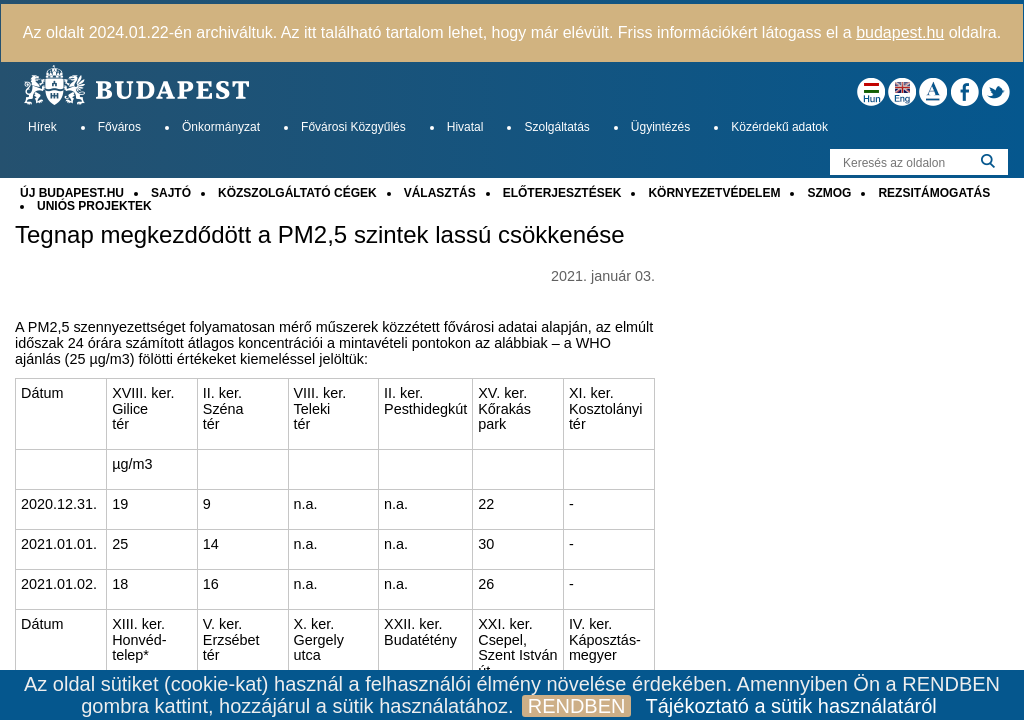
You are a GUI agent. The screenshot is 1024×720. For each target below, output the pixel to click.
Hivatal (465, 127)
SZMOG (829, 193)
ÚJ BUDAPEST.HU (72, 193)
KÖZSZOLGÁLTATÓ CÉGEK (297, 193)
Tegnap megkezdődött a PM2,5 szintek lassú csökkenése (320, 235)
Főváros (119, 127)
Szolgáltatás (556, 127)
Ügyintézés (660, 127)
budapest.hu (900, 32)
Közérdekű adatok (779, 127)
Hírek (42, 127)
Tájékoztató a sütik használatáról (790, 706)
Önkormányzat (221, 127)
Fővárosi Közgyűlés (353, 127)
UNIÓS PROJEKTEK (94, 206)
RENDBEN (577, 706)
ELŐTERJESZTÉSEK (562, 193)
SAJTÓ (171, 193)
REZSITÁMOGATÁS (934, 193)
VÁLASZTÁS (440, 193)
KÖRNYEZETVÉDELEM (714, 193)
